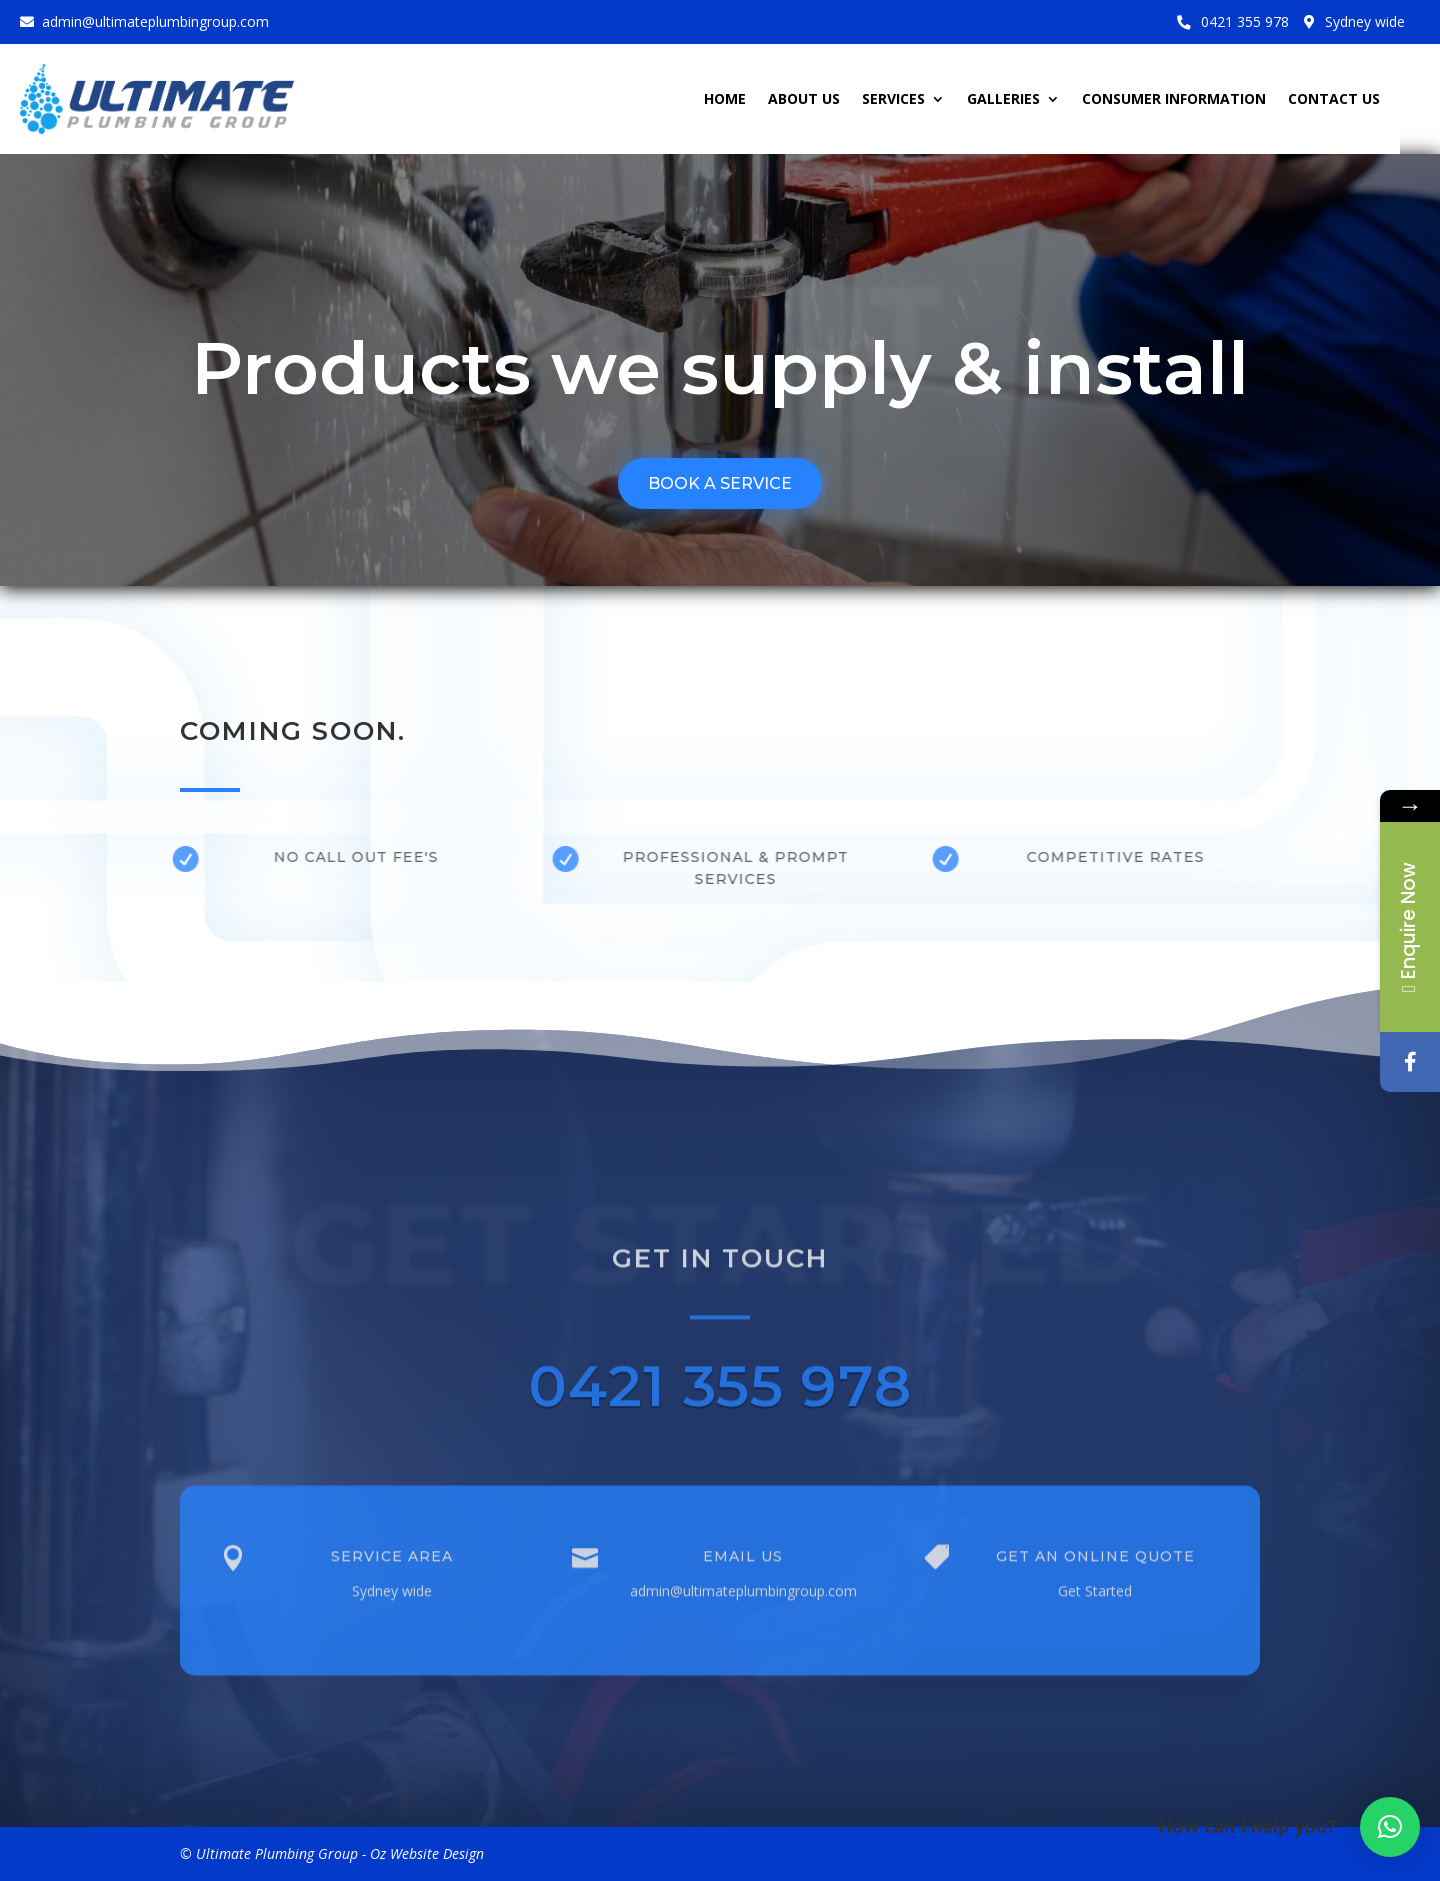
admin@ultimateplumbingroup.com (155, 21)
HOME (725, 100)
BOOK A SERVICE (720, 483)
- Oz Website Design (423, 1853)
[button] (1390, 1827)
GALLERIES (1003, 100)
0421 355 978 (1245, 21)
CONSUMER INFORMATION (1174, 100)
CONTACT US (1334, 100)
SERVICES (893, 100)
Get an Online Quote (1095, 1566)
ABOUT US (804, 100)
